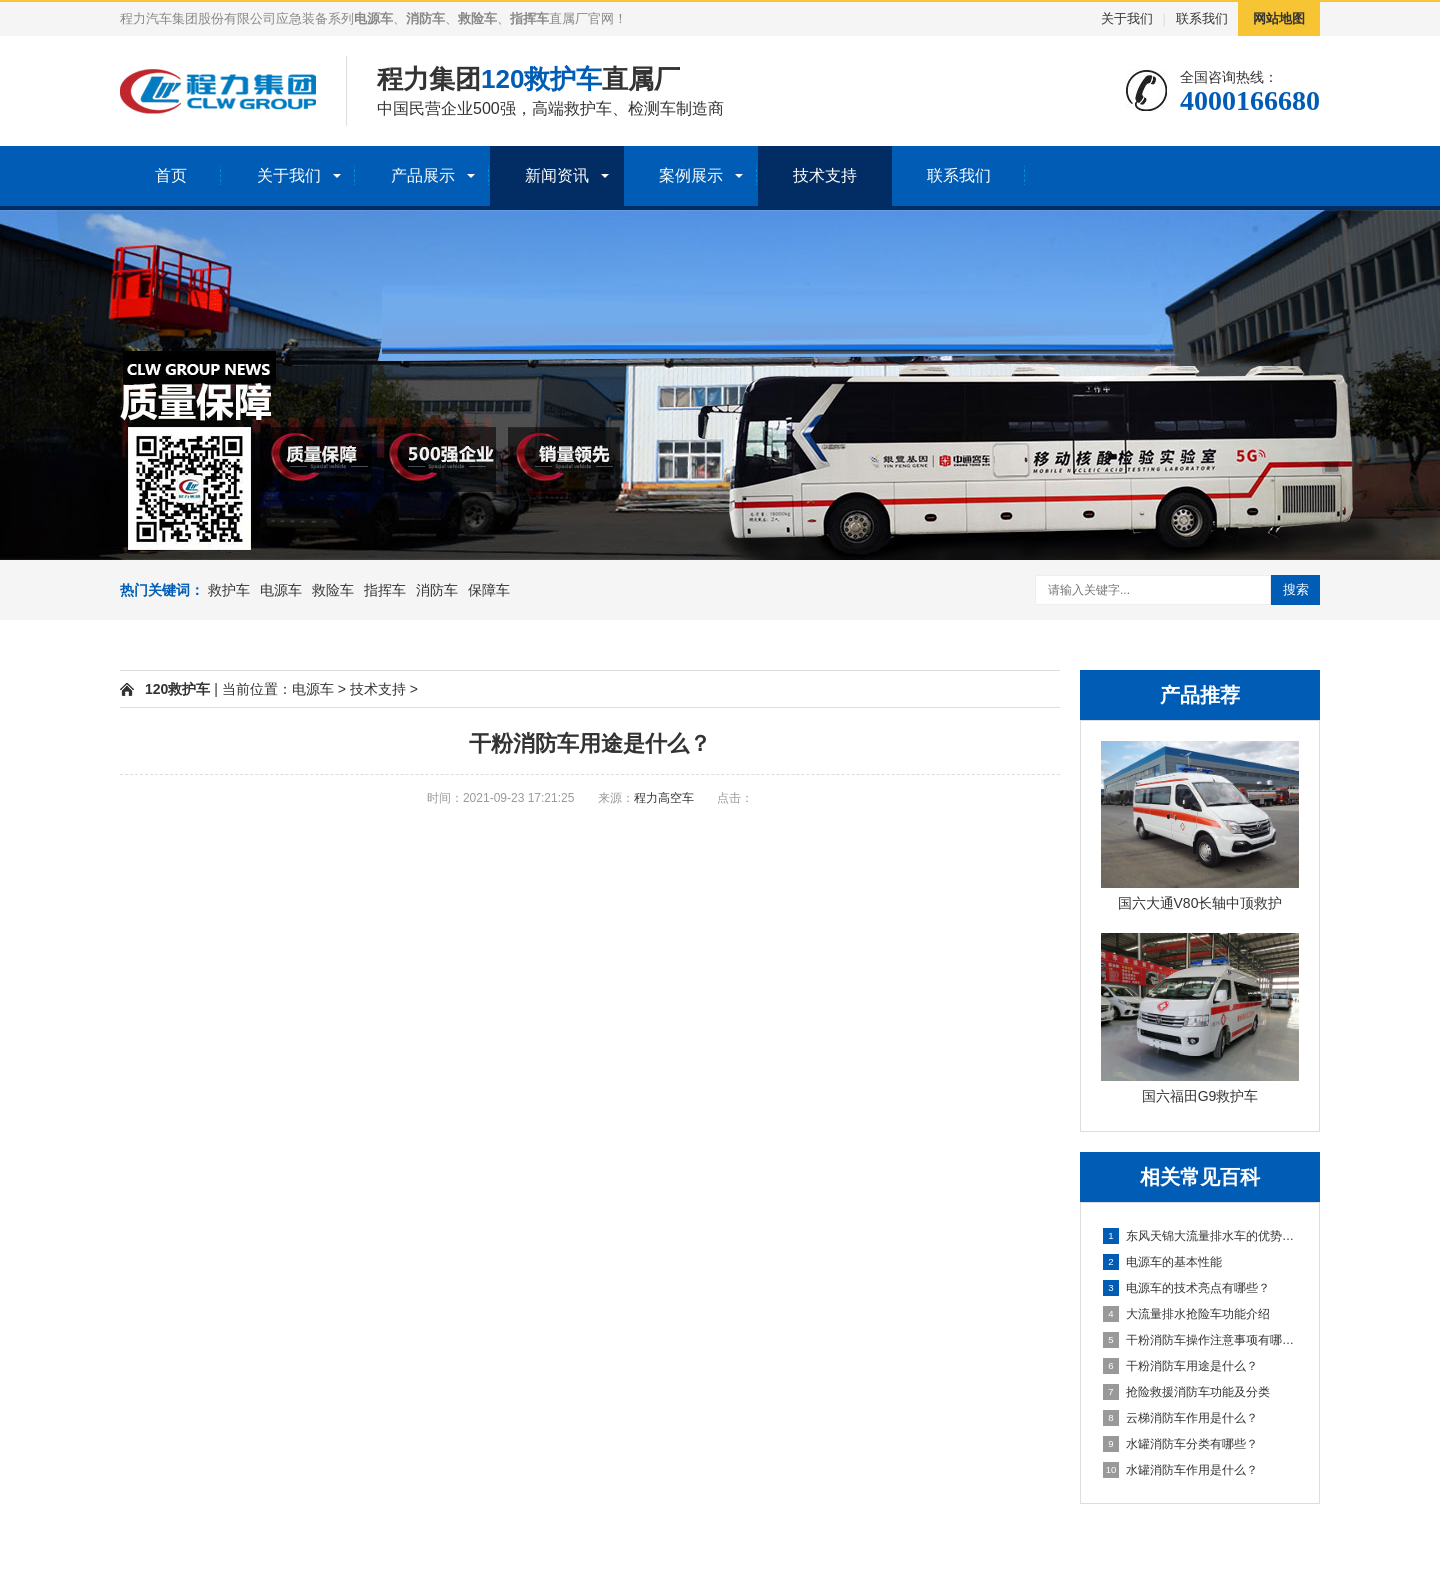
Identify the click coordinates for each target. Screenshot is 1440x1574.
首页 (171, 175)
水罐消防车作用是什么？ (1180, 1470)
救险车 (333, 590)
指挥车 (385, 590)
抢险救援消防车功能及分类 (1186, 1392)
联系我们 (1202, 18)
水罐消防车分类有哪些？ (1180, 1444)
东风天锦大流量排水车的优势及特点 (1201, 1236)
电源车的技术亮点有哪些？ (1186, 1288)
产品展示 (423, 175)
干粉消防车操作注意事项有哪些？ (1201, 1340)
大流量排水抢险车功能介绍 (1186, 1314)
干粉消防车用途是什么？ (1180, 1366)
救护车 (588, 108)
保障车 (489, 590)
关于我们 (1127, 18)
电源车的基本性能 (1162, 1262)
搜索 (1296, 589)
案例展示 (691, 175)
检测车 (652, 108)
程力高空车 (664, 798)
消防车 (437, 590)
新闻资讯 (557, 175)
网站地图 (1279, 18)
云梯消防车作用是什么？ (1180, 1418)
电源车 (281, 590)
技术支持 (825, 175)
